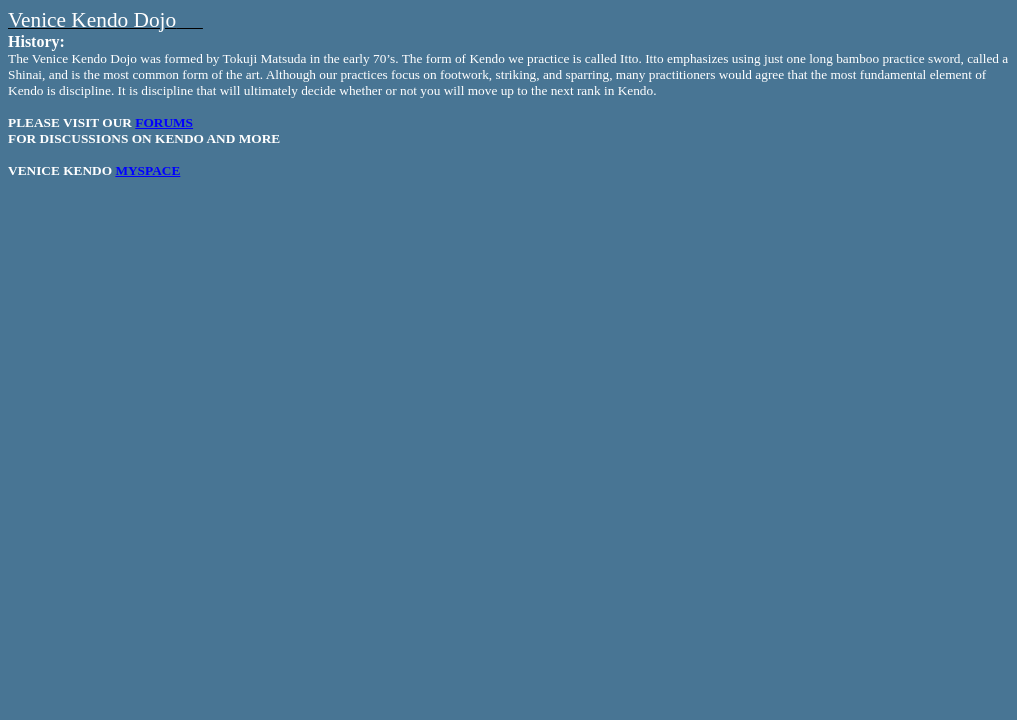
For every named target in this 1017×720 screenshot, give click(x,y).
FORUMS (164, 122)
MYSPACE (147, 170)
